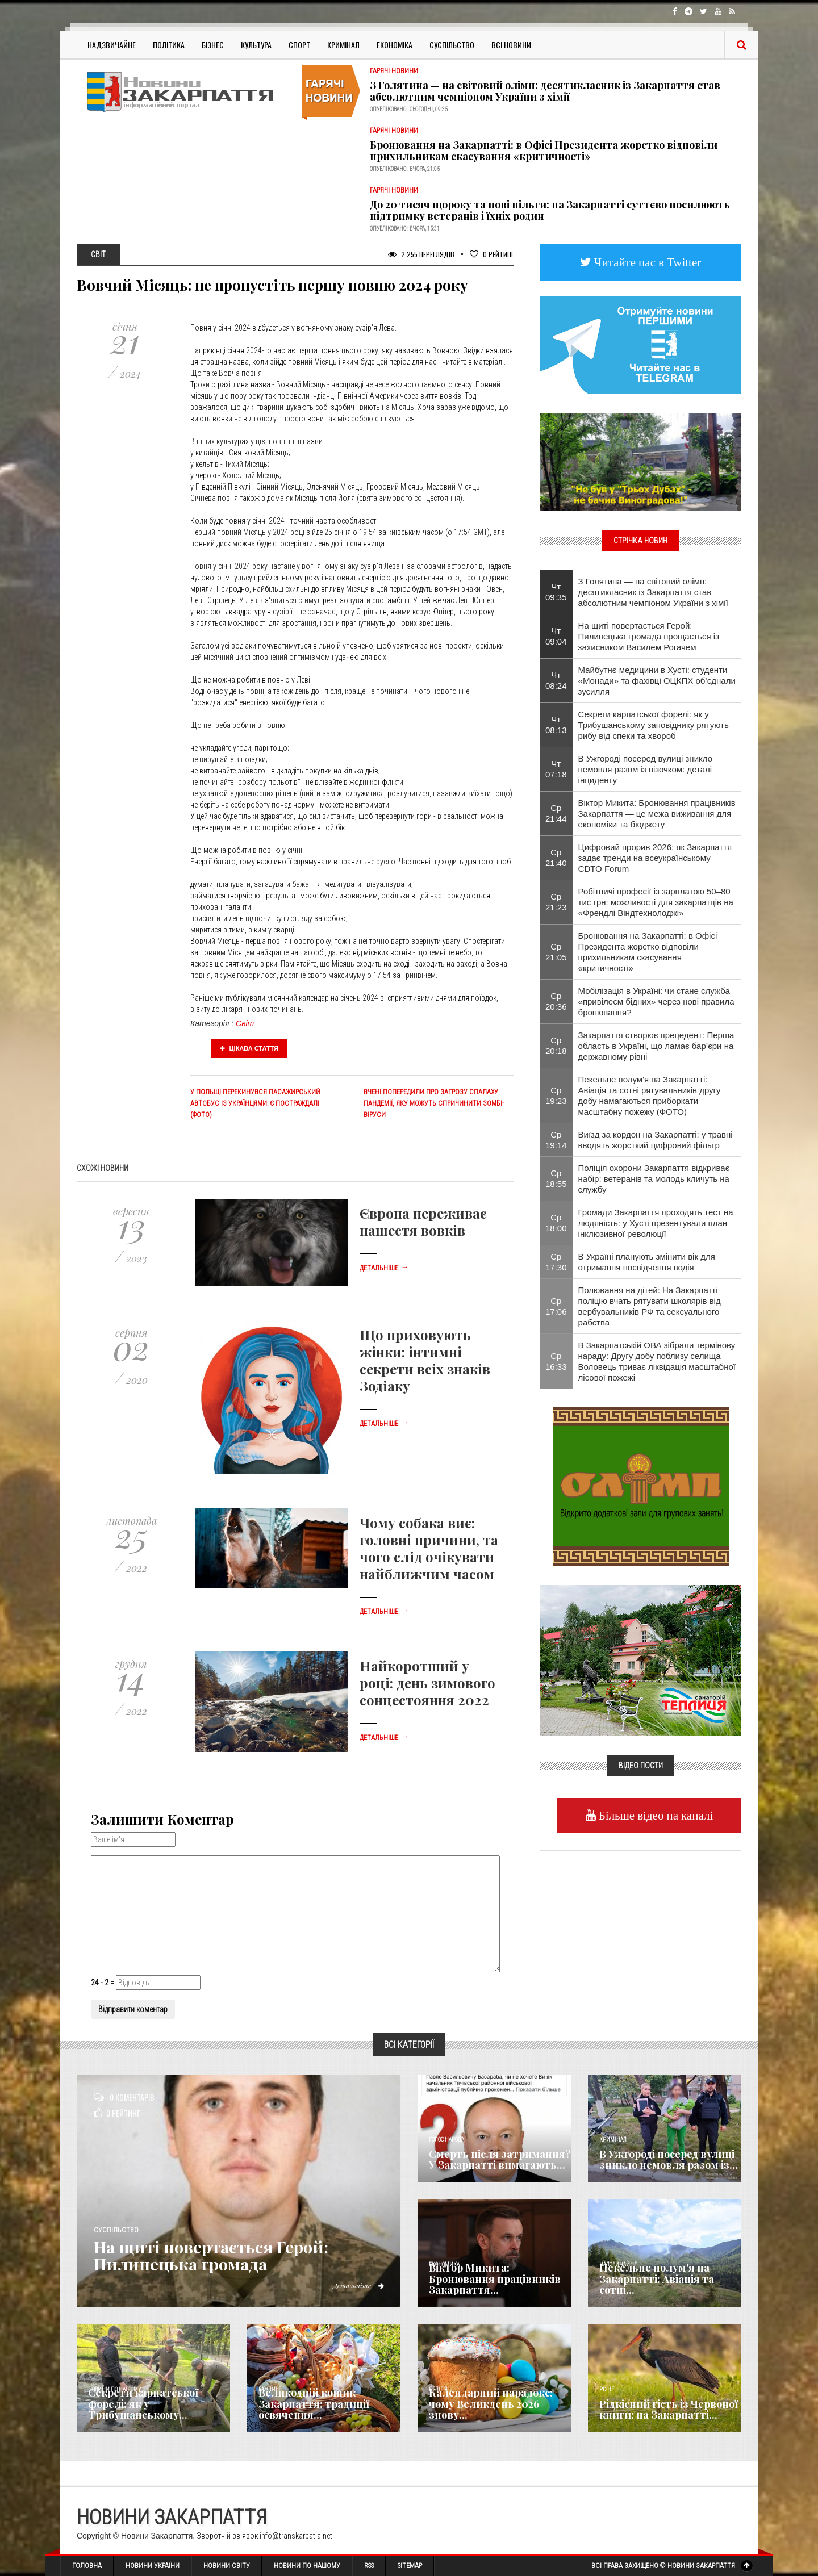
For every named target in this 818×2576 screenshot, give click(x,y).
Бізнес (213, 45)
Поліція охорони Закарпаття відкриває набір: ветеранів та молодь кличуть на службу (654, 1178)
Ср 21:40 (556, 857)
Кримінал (343, 45)
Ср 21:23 (556, 902)
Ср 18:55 (556, 1178)
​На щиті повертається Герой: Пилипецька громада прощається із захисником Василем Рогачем (648, 636)
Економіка (394, 45)
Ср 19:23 (556, 1095)
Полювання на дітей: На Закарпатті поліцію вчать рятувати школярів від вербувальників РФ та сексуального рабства (649, 1306)
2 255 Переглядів (421, 254)
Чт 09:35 (556, 592)
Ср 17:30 (556, 1262)
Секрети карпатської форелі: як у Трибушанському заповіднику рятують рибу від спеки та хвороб (653, 725)
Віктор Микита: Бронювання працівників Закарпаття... (495, 2279)
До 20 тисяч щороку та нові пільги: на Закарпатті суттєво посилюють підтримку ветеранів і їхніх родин (550, 210)
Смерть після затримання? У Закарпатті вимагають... (500, 2159)
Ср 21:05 (556, 952)
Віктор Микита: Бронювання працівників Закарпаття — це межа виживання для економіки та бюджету (657, 813)
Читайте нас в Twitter (646, 262)
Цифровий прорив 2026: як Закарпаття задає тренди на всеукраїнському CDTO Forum (655, 857)
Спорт (299, 45)
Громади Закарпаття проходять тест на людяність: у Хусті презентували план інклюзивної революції (655, 1223)
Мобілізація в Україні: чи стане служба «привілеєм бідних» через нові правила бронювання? (656, 1001)
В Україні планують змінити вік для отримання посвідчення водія (646, 1262)
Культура (256, 45)
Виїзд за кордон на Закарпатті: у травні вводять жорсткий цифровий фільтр (655, 1140)
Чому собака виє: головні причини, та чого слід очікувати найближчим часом (429, 1548)
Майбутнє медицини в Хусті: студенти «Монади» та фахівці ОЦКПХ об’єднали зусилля (657, 680)
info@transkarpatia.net (296, 2535)
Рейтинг (492, 254)
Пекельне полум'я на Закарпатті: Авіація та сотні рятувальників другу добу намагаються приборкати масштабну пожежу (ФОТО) (649, 1095)
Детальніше (384, 1268)
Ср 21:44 (556, 813)
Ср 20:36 (556, 1001)
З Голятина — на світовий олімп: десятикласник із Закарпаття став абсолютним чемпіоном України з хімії (545, 90)
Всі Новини (511, 45)
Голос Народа (446, 2139)
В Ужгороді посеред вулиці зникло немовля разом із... (668, 2159)
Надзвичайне (111, 45)
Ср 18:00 (556, 1222)
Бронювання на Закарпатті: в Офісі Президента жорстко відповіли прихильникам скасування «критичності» (543, 150)
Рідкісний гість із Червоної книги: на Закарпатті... (668, 2409)
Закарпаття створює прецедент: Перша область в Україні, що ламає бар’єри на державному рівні (656, 1045)
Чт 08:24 (556, 680)
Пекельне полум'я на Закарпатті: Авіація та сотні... (656, 2279)
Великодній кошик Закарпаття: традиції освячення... (313, 2404)
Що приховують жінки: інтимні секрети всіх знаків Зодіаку (425, 1360)
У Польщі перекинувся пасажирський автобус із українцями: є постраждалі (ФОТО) (255, 1103)
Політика (169, 45)
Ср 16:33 (556, 1361)
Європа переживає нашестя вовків (423, 1221)
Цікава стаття (249, 1048)
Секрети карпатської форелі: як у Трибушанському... (143, 2404)
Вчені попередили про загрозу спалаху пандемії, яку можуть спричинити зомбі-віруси (434, 1103)
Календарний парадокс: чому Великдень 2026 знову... (491, 2404)
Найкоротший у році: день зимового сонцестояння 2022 (427, 1683)
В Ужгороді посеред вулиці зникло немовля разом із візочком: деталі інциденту (645, 769)
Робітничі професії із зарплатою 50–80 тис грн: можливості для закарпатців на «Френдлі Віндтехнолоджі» (655, 902)
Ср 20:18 (556, 1045)
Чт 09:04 (556, 636)
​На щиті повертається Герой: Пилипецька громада (217, 2255)
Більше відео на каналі (654, 1815)
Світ (245, 1023)
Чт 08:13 (556, 724)
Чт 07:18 (556, 769)
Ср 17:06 (556, 1306)
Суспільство (451, 45)
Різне (606, 2389)
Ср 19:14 (556, 1140)
